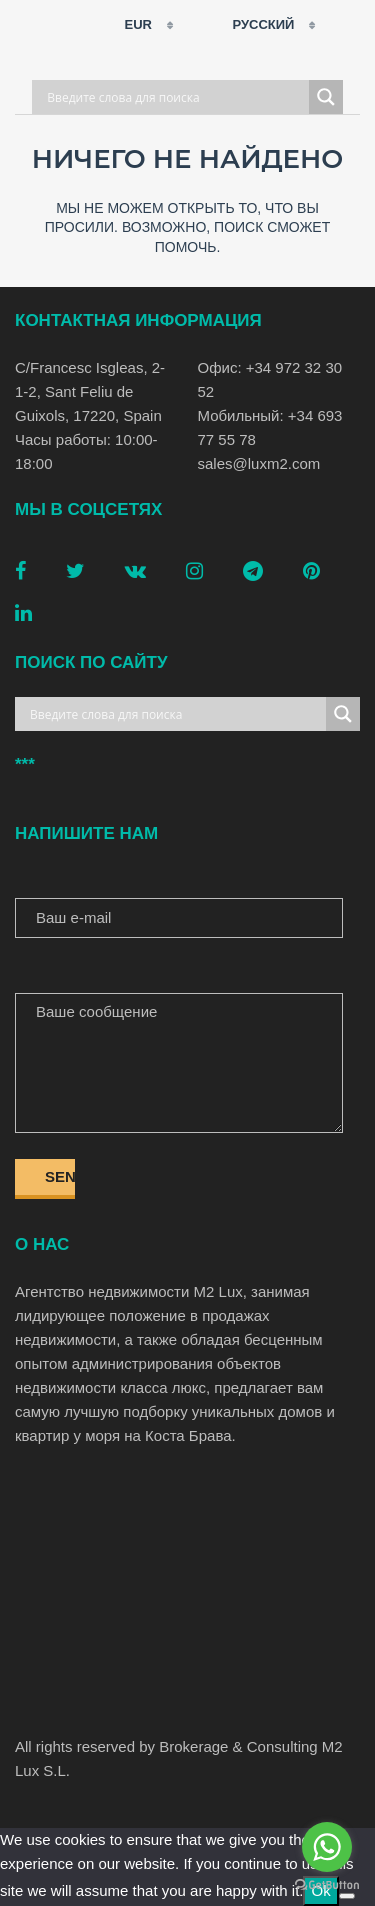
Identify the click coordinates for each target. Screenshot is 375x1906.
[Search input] (175, 97)
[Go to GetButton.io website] (327, 1885)
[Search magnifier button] (326, 97)
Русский (251, 24)
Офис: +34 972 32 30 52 (270, 379)
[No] (347, 1896)
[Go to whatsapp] (327, 1847)
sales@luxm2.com (259, 463)
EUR (125, 25)
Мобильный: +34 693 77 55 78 (270, 427)
